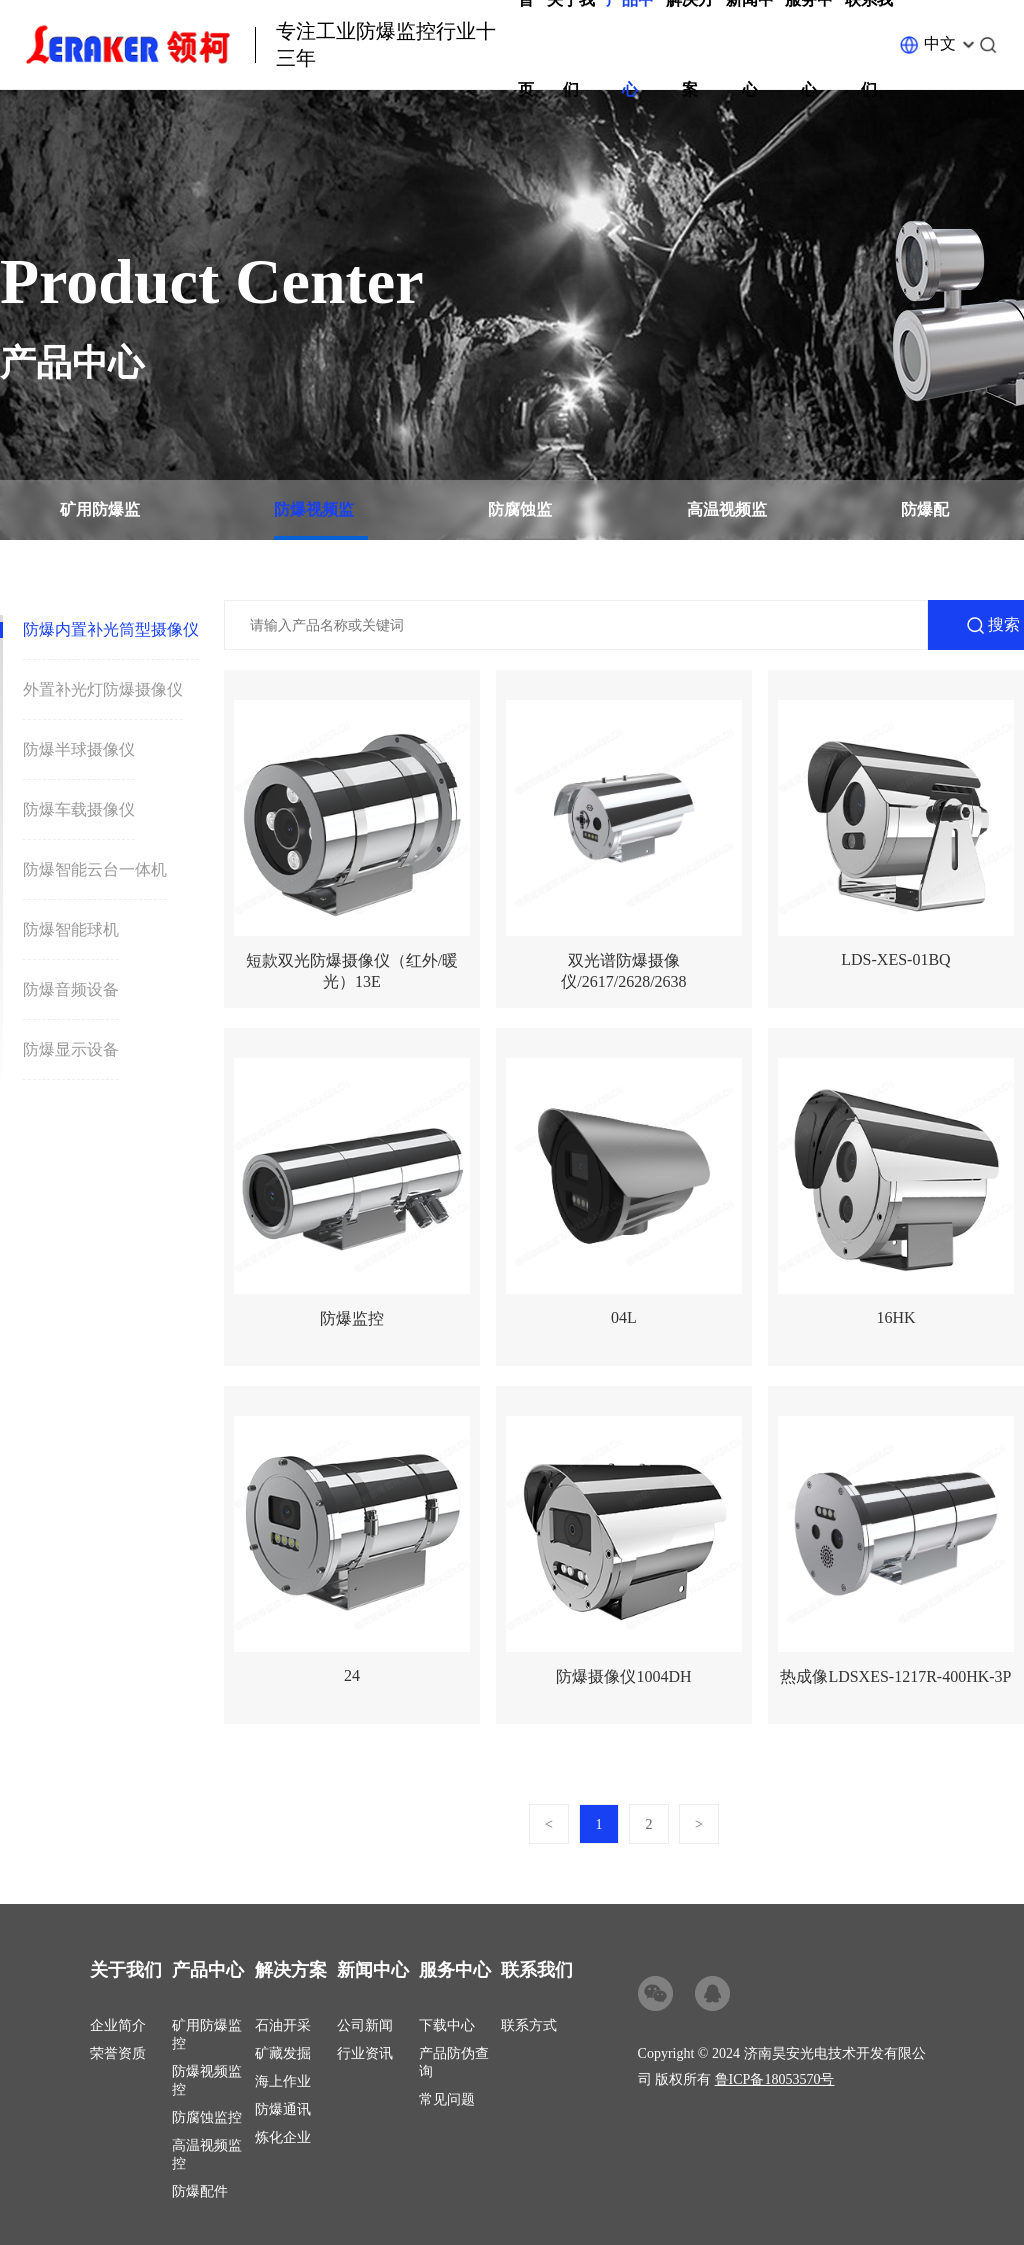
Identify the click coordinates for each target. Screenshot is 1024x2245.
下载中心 (447, 2025)
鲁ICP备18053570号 (775, 2079)
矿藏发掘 (283, 2053)
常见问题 (447, 2099)
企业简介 (118, 2025)
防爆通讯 (283, 2109)
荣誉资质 (118, 2053)
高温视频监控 (727, 520)
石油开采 (283, 2025)
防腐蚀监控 (520, 520)
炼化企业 (283, 2137)
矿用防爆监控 (100, 520)
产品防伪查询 (454, 2062)
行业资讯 (365, 2053)
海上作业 (283, 2081)
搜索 (1004, 624)
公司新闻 (365, 2025)
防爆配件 (925, 520)
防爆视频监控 (314, 520)
